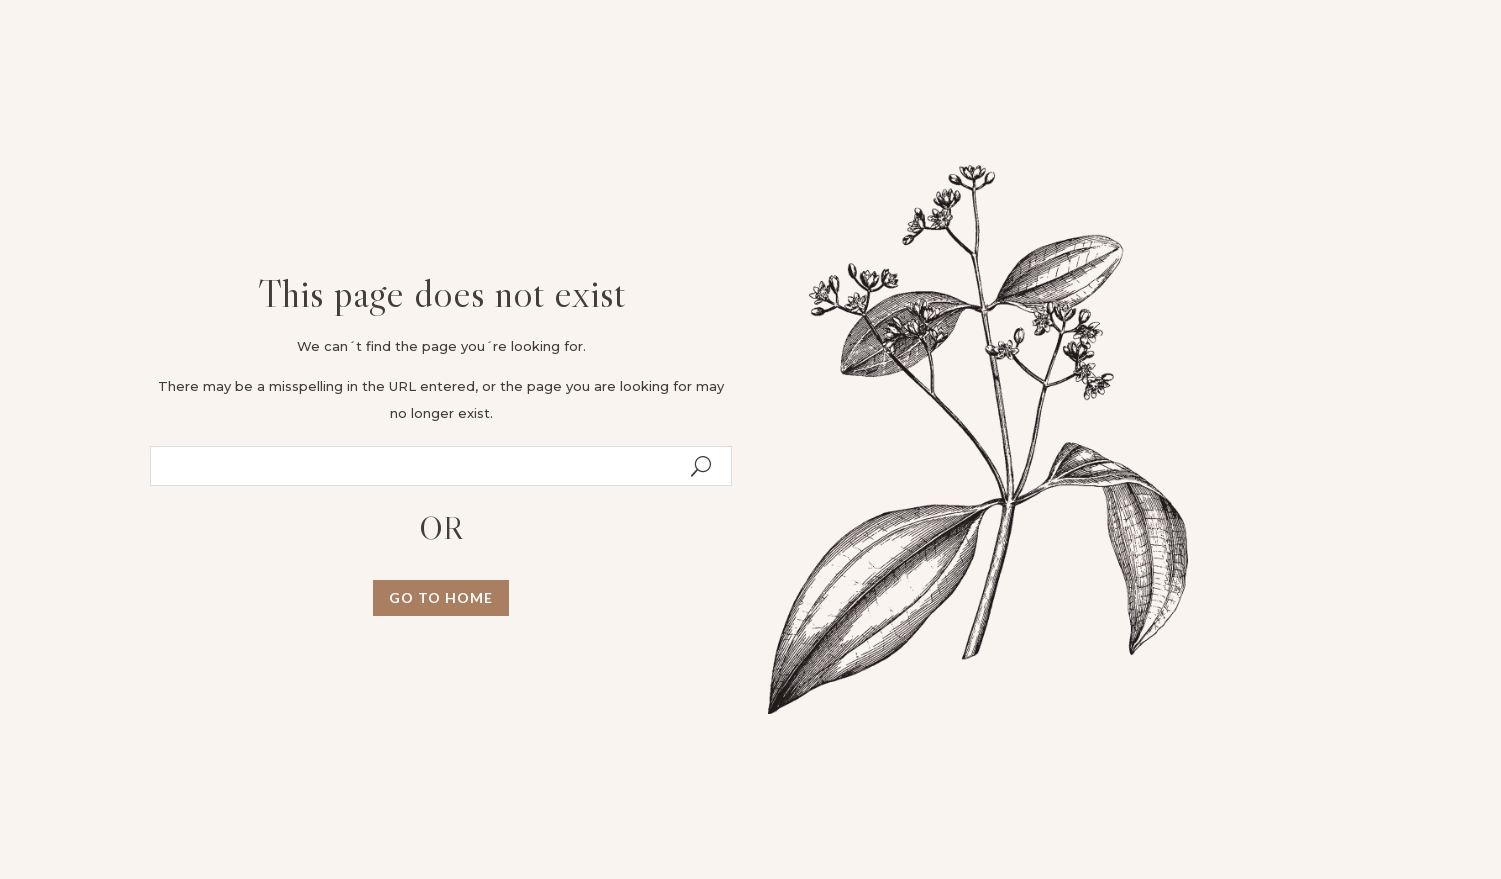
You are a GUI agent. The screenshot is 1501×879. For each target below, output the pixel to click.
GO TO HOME (441, 597)
